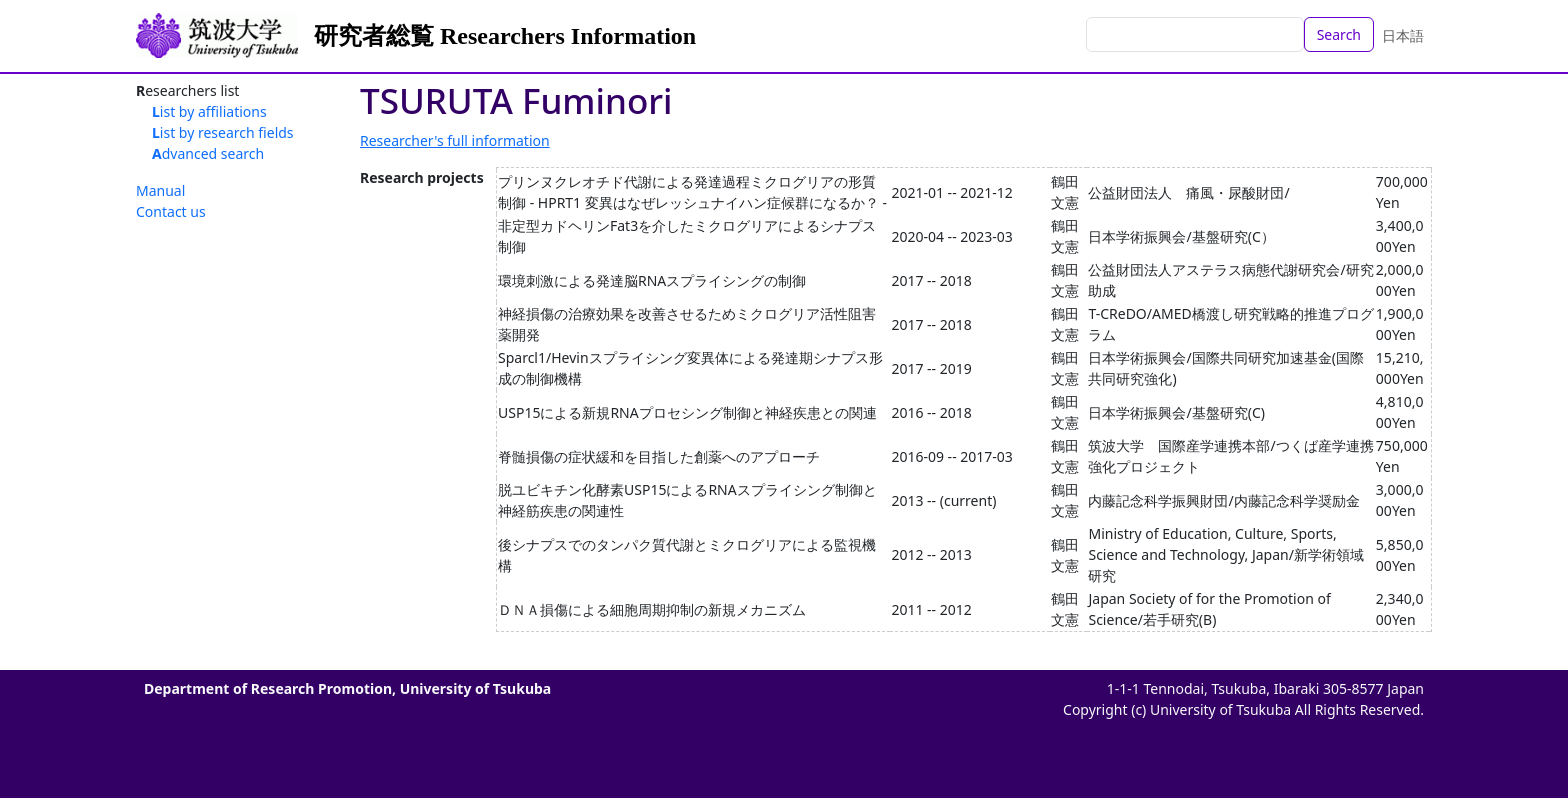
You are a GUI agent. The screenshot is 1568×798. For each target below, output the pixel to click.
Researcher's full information (455, 140)
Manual (160, 190)
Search (1339, 34)
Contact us (171, 211)
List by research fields (223, 132)
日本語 (1403, 35)
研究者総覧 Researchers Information (505, 36)
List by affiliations (209, 111)
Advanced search (208, 153)
